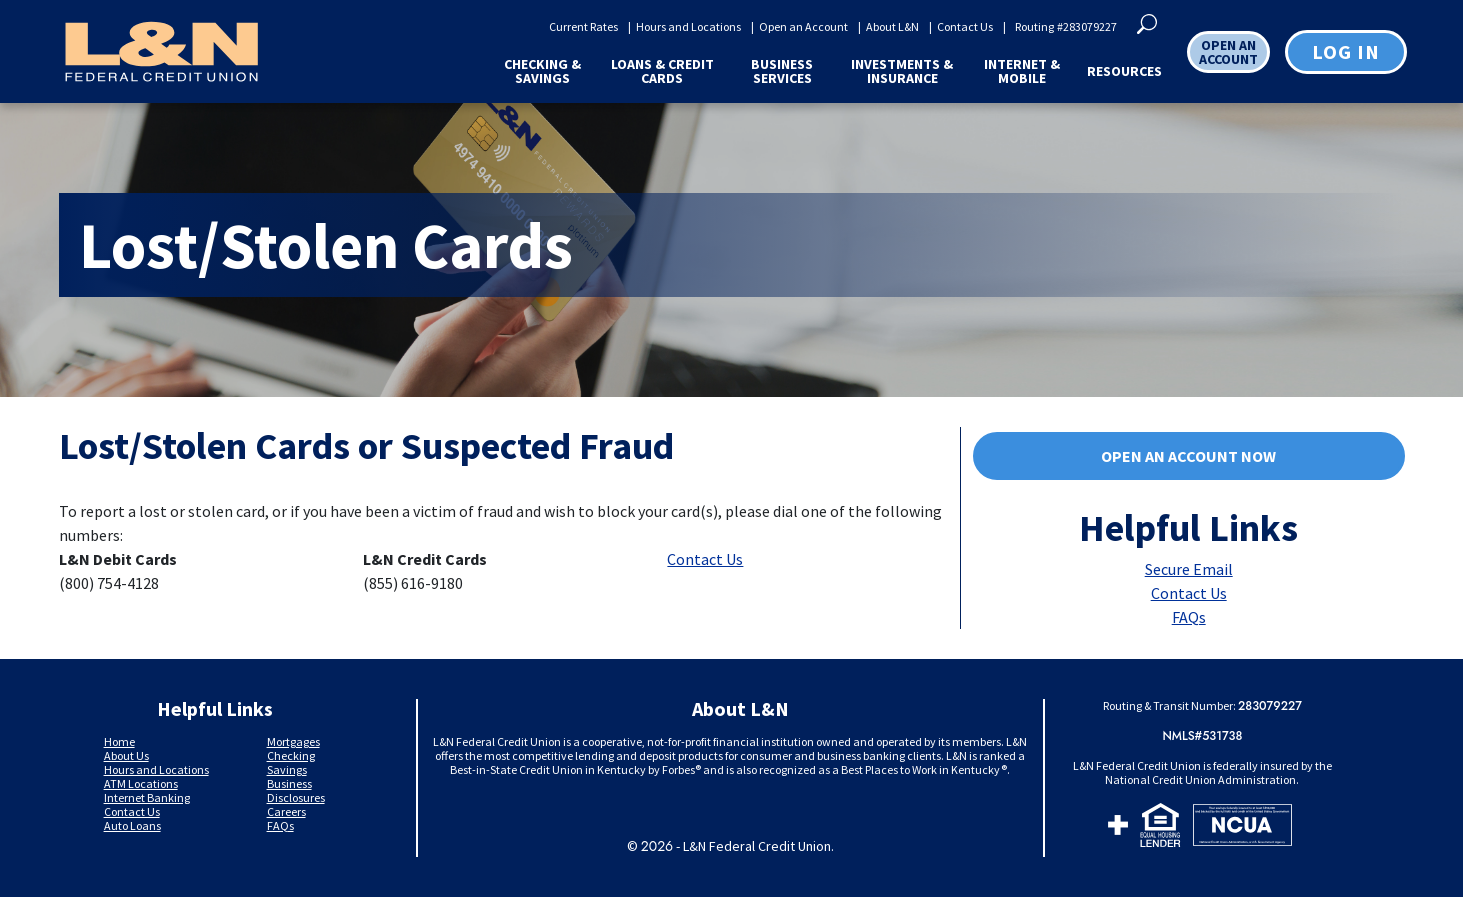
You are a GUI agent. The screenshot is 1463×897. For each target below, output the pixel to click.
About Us (126, 755)
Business (289, 783)
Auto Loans (132, 825)
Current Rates (583, 27)
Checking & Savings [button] (542, 71)
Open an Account (803, 27)
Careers (286, 811)
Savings (287, 769)
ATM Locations (141, 783)
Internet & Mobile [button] (1022, 71)
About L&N (892, 27)
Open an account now (1126, 458)
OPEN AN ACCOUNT (1228, 52)
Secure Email (1189, 569)
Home (119, 741)
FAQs (1189, 617)
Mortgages (293, 741)
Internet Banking (147, 797)
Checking (291, 755)
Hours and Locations (688, 27)
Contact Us (965, 27)
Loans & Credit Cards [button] (662, 71)
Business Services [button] (782, 71)
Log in (1346, 51)
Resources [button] (1124, 71)
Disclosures (296, 797)
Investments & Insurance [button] (902, 71)
